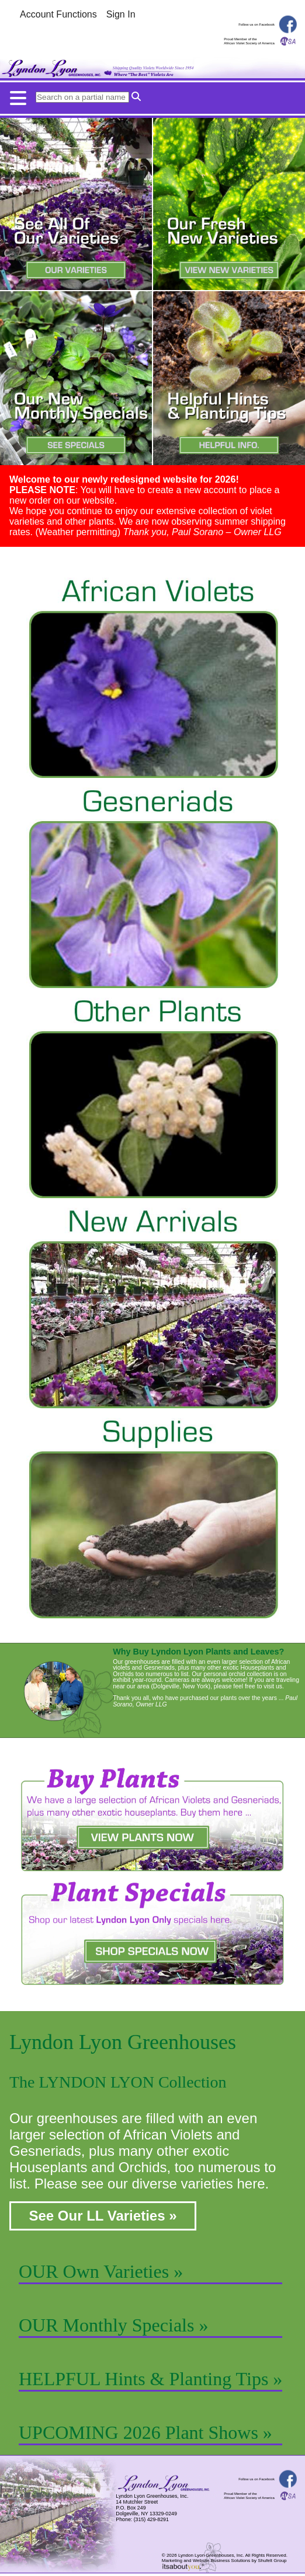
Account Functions (58, 14)
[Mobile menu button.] (152, 95)
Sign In (121, 14)
